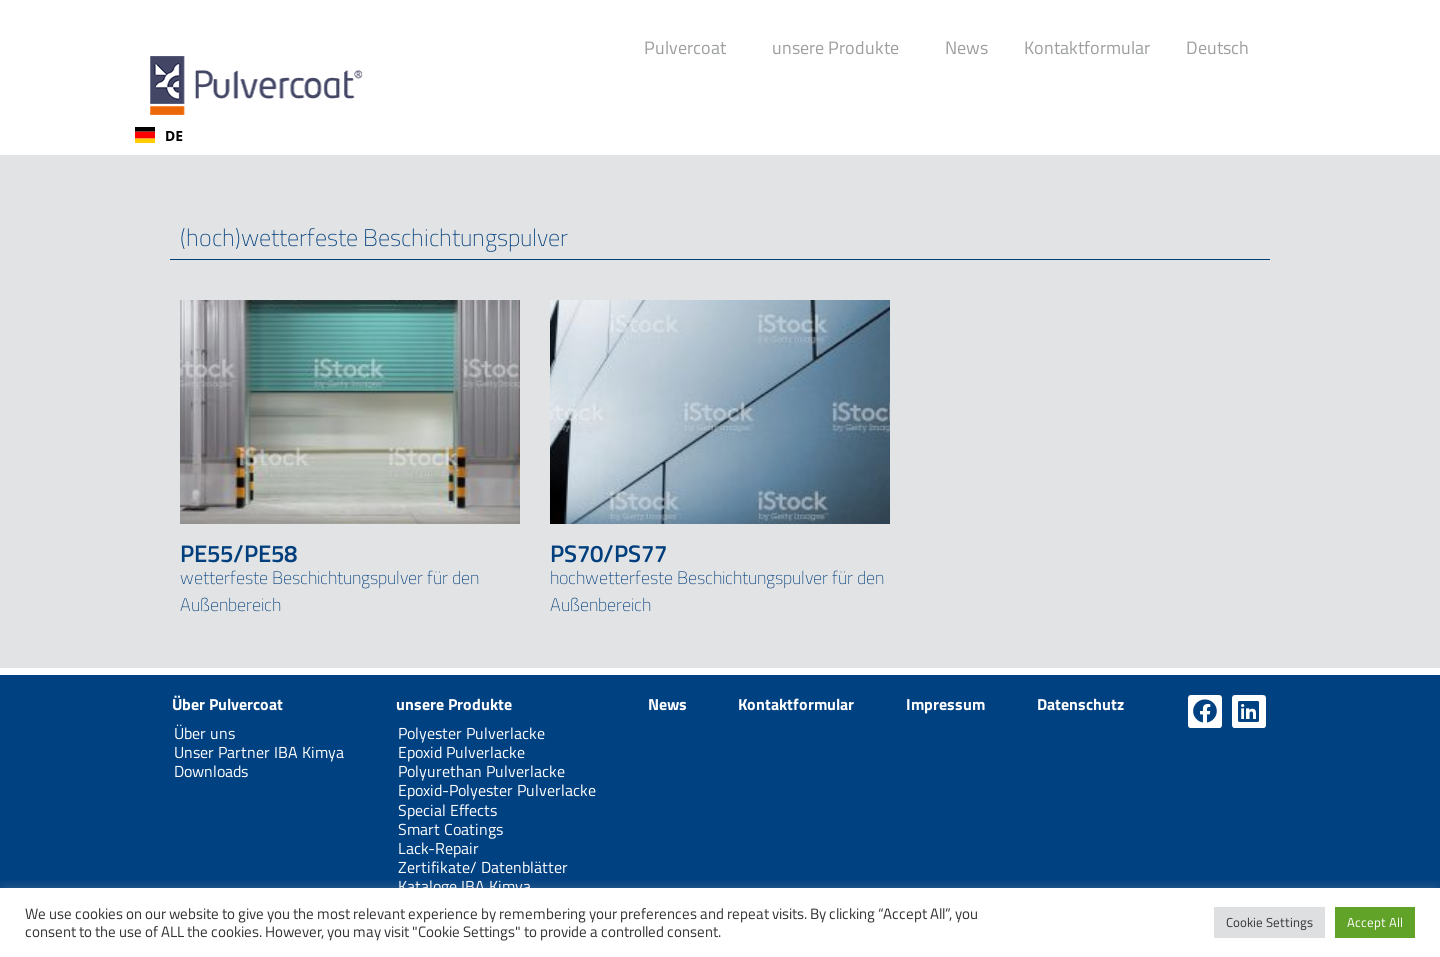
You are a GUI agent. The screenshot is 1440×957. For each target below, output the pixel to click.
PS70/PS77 (608, 553)
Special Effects (447, 810)
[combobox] (159, 135)
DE (159, 135)
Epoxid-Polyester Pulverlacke (497, 790)
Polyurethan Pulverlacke (481, 771)
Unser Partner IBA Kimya (259, 752)
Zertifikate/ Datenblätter (483, 867)
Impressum (945, 704)
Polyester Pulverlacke (471, 733)
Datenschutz (1080, 704)
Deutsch (1222, 48)
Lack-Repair (438, 848)
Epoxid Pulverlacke (461, 752)
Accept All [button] (1375, 922)
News (966, 48)
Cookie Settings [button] (1269, 922)
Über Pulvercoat (227, 704)
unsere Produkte (840, 48)
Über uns (204, 733)
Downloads (211, 771)
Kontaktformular (1087, 48)
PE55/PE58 (238, 553)
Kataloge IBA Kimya (464, 886)
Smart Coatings (450, 829)
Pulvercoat (690, 48)
